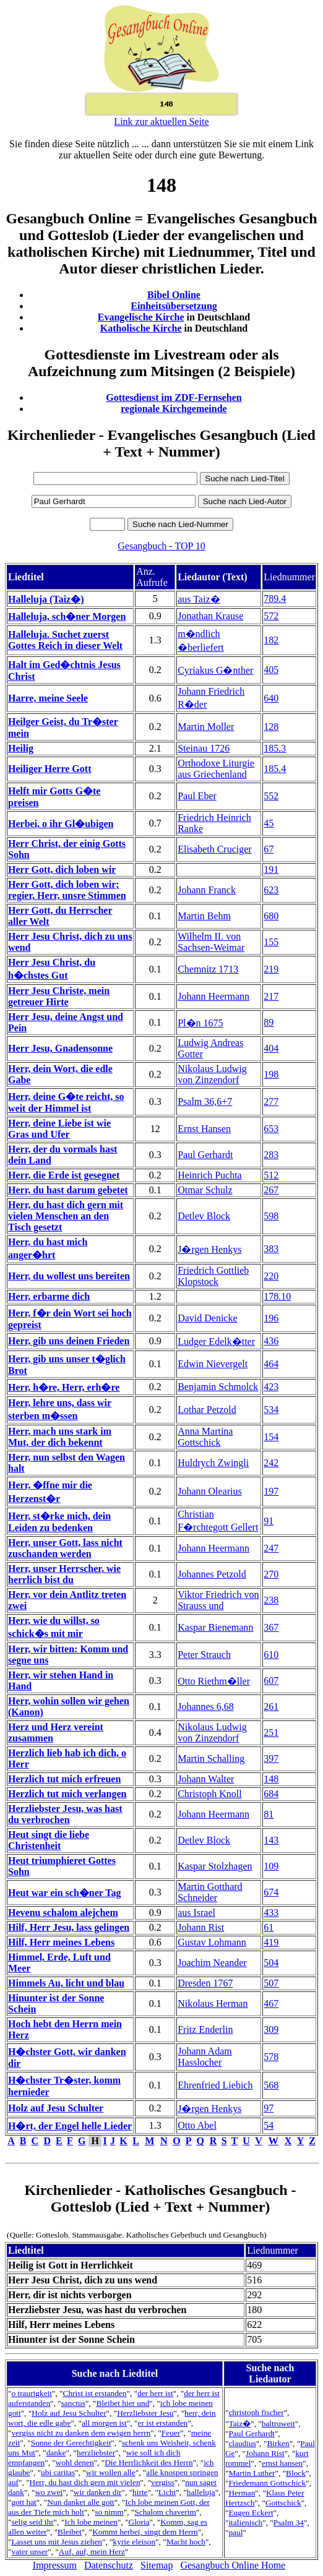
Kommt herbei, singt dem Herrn (145, 2531)
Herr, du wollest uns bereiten (69, 1276)
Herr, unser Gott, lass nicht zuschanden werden (65, 1548)
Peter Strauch (204, 1654)
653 (271, 1128)
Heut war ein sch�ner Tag (64, 1892)
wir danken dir (98, 2492)
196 (271, 1318)
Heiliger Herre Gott (49, 768)
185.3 (275, 748)
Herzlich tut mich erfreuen (64, 1779)
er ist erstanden (163, 2423)
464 (271, 1364)
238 (271, 1600)
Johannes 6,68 (206, 1706)
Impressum (55, 2565)
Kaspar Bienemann (215, 1627)
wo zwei (48, 2492)
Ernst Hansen (204, 1128)
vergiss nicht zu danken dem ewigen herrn (80, 2432)
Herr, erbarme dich (49, 1296)
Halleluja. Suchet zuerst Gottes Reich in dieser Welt (65, 640)
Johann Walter (206, 1779)
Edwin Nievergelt (213, 1364)
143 (271, 1840)
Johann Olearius (210, 1491)
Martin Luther (251, 2473)
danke (56, 2452)
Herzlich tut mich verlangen (67, 1793)
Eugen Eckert (250, 2512)
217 (271, 996)
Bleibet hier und (122, 2403)
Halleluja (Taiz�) (46, 599)
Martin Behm (204, 916)
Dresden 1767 (205, 1983)
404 (271, 1048)
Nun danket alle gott (80, 2502)
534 (271, 1409)
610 (271, 1654)
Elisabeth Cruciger (215, 849)
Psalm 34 (288, 2522)
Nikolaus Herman (213, 2003)
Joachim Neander (212, 1962)
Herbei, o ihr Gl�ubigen (60, 823)
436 (271, 1341)
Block (296, 2473)
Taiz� (239, 2423)
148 (271, 1779)
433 (271, 1912)
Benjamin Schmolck (218, 1386)
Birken (278, 2443)
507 (271, 1983)
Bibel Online (173, 295)
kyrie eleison (134, 2541)
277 (271, 1101)
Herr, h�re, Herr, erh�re (63, 1387)
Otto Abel (197, 2125)
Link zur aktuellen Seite (161, 121)
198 (271, 1074)
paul (235, 2532)
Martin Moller (206, 726)
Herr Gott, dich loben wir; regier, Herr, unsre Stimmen (67, 890)
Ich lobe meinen (91, 2522)
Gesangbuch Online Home (232, 2565)
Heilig (20, 748)
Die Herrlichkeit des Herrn (148, 2462)
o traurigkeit (31, 2393)
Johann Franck (207, 890)
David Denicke (207, 1318)
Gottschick (283, 2502)
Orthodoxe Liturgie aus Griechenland (216, 768)
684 (271, 1793)
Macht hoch (185, 2541)
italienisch (245, 2522)
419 (271, 1942)
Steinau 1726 (204, 748)
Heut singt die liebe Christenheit (48, 1840)
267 (271, 1190)
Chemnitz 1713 (208, 969)
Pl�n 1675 (200, 1023)
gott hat (23, 2502)
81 (268, 1814)
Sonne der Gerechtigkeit (71, 2442)
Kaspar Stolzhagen (215, 1866)
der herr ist (155, 2393)
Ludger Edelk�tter (216, 1341)
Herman (241, 2492)
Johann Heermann (213, 996)
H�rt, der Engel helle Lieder (70, 2126)
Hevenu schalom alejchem (63, 1912)
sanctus (73, 2403)
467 (271, 2003)
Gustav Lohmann (212, 1942)
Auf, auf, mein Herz (92, 2551)
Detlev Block (204, 1216)
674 (271, 1892)
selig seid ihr (32, 2522)
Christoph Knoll (210, 1793)
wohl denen (75, 2462)
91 (268, 1521)
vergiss (162, 2482)
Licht (167, 2492)
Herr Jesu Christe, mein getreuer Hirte (59, 996)
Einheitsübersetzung (174, 306)
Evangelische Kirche (141, 317)
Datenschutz (108, 2565)
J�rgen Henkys (209, 1249)
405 (271, 669)
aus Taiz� (199, 599)
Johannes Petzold (212, 1574)
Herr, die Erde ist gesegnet (63, 1175)
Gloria (139, 2522)
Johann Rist (201, 1927)
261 (271, 1706)
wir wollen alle (111, 2472)
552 (271, 796)
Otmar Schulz (205, 1190)
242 (271, 1463)
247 (271, 1548)
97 (268, 2108)
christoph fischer (255, 2412)
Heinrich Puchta (210, 1175)
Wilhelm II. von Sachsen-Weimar (211, 942)
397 (271, 1758)
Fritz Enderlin (205, 2029)
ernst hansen (282, 2463)
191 (271, 869)
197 (271, 1491)
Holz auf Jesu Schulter (55, 2108)
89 (268, 1022)
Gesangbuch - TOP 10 (161, 546)
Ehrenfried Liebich (215, 2085)
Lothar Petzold (207, 1409)
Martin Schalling (211, 1758)
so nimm (109, 2512)
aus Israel (196, 1912)
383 (271, 1248)
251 (271, 1732)
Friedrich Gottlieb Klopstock (213, 1276)
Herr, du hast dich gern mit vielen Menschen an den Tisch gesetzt (65, 1216)
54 (268, 2125)
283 (271, 1154)
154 (271, 1437)
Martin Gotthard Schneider (210, 1892)
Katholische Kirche (141, 328)
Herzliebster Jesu (145, 2413)
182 (271, 640)
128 (271, 726)
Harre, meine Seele (48, 698)
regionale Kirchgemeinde (173, 408)
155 (271, 942)
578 (271, 2056)
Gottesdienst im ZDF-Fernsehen (174, 397)
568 (271, 2085)
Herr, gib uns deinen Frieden (68, 1341)
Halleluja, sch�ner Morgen (67, 616)
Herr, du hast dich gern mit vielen (85, 2482)
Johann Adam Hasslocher (205, 2056)
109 (271, 1866)
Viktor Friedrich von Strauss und (218, 1600)
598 (271, 1216)
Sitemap (156, 2565)
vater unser (29, 2551)
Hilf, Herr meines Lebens (61, 1942)
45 (268, 823)
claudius (242, 2443)
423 (271, 1386)
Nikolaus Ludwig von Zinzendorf (212, 1074)
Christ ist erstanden (95, 2393)
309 (271, 2029)
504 (271, 1962)
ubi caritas (58, 2472)
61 (268, 1927)
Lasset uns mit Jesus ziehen (56, 2541)
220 (271, 1276)
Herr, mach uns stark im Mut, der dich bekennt (59, 1437)
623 (271, 890)
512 (271, 1175)
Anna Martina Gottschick (205, 1437)
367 (271, 1627)
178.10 (277, 1296)
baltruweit (278, 2423)
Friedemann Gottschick (267, 2483)
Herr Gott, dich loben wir (62, 869)
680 (271, 916)
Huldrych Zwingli (213, 1463)
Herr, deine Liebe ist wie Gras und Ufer (59, 1129)
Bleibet (70, 2531)
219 (271, 969)
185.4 (275, 768)
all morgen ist (104, 2423)
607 (271, 1680)
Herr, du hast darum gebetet (68, 1190)
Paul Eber (197, 796)
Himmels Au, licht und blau (66, 1983)
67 (268, 849)
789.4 (275, 598)
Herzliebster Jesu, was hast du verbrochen (65, 1814)
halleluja (201, 2492)
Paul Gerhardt (205, 1154)
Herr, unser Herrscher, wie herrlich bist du (64, 1574)
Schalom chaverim (165, 2512)
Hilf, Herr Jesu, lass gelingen (68, 1927)
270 (271, 1574)
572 (271, 616)
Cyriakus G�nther (215, 670)
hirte (139, 2492)
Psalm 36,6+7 (205, 1101)
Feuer (171, 2432)
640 (271, 698)
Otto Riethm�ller (214, 1681)
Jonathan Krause (210, 616)
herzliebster (96, 2452)
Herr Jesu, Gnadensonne (60, 1048)
